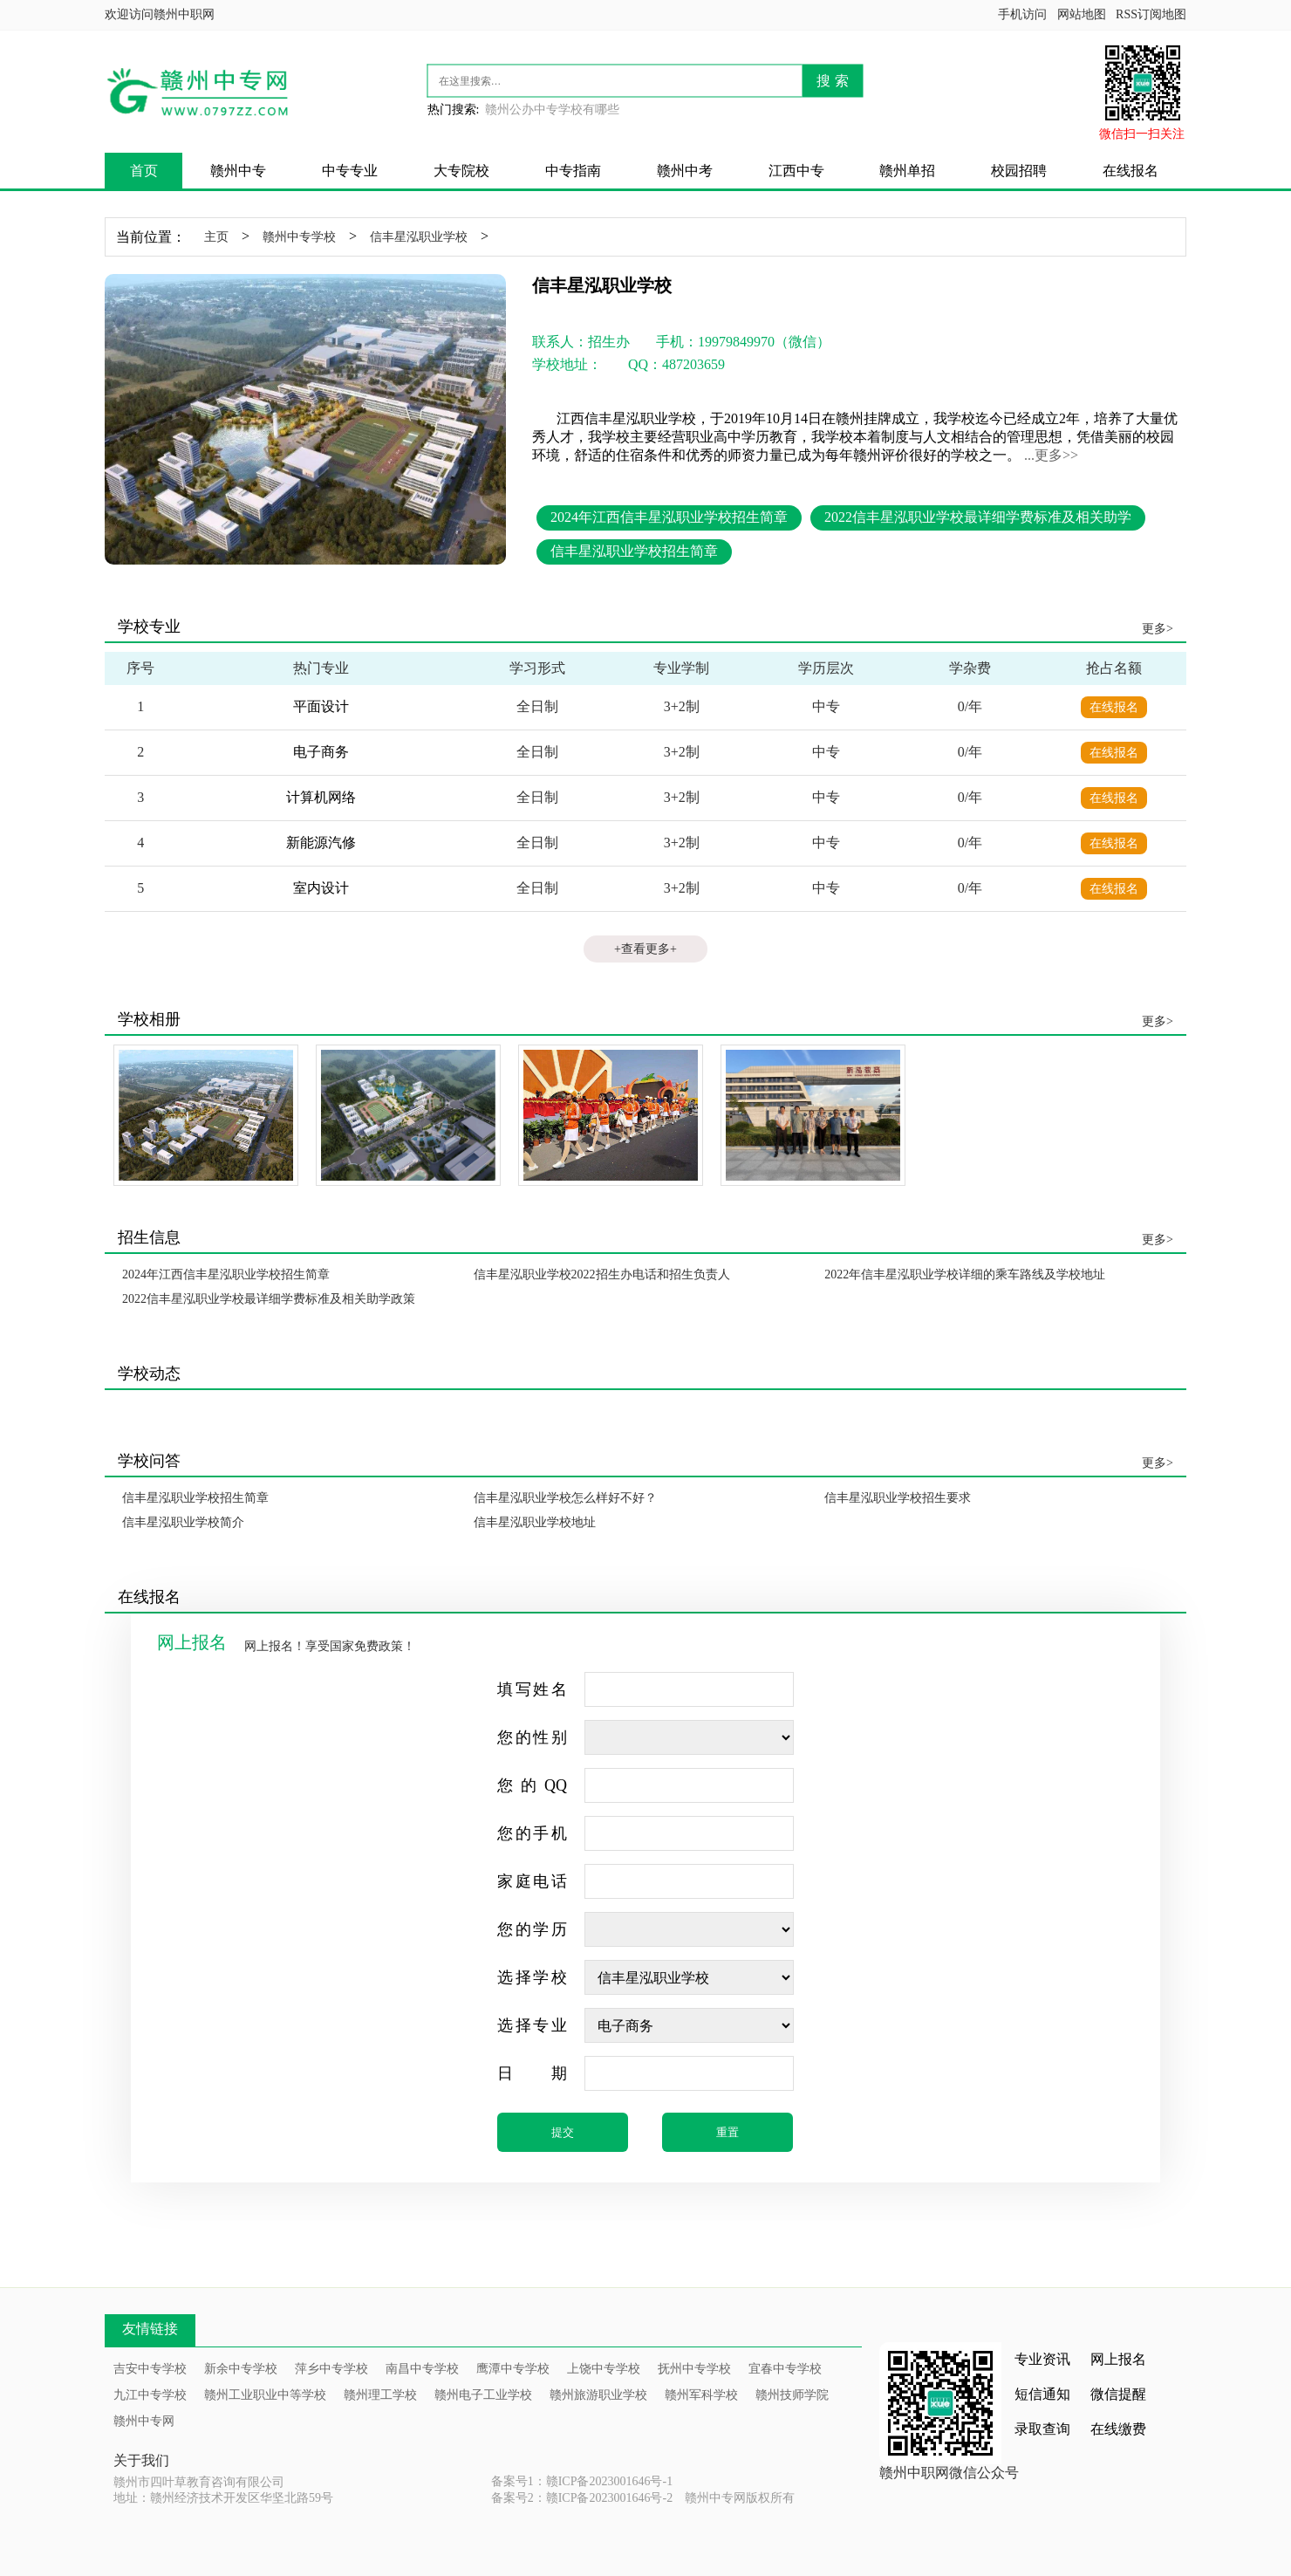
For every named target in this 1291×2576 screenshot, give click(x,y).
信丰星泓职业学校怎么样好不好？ (565, 1497)
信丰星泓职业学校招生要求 (897, 1497)
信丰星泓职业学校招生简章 (634, 551)
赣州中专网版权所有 (740, 2497)
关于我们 (141, 2460)
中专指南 (573, 170)
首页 (144, 170)
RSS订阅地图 (1151, 14)
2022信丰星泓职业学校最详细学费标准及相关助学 (977, 517)
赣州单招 (907, 170)
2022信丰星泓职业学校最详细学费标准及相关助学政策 (268, 1298)
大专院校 (461, 170)
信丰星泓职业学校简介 (183, 1522)
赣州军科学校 (701, 2394)
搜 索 (832, 80)
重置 (727, 2132)
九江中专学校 (150, 2394)
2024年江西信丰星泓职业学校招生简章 (669, 517)
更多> (1157, 628)
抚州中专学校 (694, 2368)
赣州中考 (685, 170)
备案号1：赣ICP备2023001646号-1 (582, 2481)
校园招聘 (1019, 170)
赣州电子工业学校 (483, 2394)
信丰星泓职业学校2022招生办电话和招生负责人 (602, 1274)
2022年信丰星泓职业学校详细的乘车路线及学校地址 (964, 1274)
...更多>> (1051, 455)
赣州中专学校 (299, 236)
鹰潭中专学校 (513, 2368)
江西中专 (796, 170)
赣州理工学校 (380, 2394)
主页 (216, 236)
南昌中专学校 (422, 2368)
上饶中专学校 (603, 2368)
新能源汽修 (321, 842)
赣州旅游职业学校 (598, 2394)
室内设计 (321, 887)
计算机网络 (321, 797)
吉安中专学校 (150, 2368)
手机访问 (1022, 14)
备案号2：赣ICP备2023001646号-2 (582, 2497)
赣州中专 (238, 170)
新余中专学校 (240, 2368)
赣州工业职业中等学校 (265, 2394)
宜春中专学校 (785, 2368)
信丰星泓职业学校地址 (535, 1522)
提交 (562, 2132)
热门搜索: (453, 109)
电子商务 (321, 751)
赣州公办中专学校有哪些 (552, 109)
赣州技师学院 (792, 2394)
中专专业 (350, 170)
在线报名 (1130, 170)
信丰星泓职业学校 (419, 236)
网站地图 (1081, 14)
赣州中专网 (143, 2421)
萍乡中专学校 (331, 2368)
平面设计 (321, 706)
